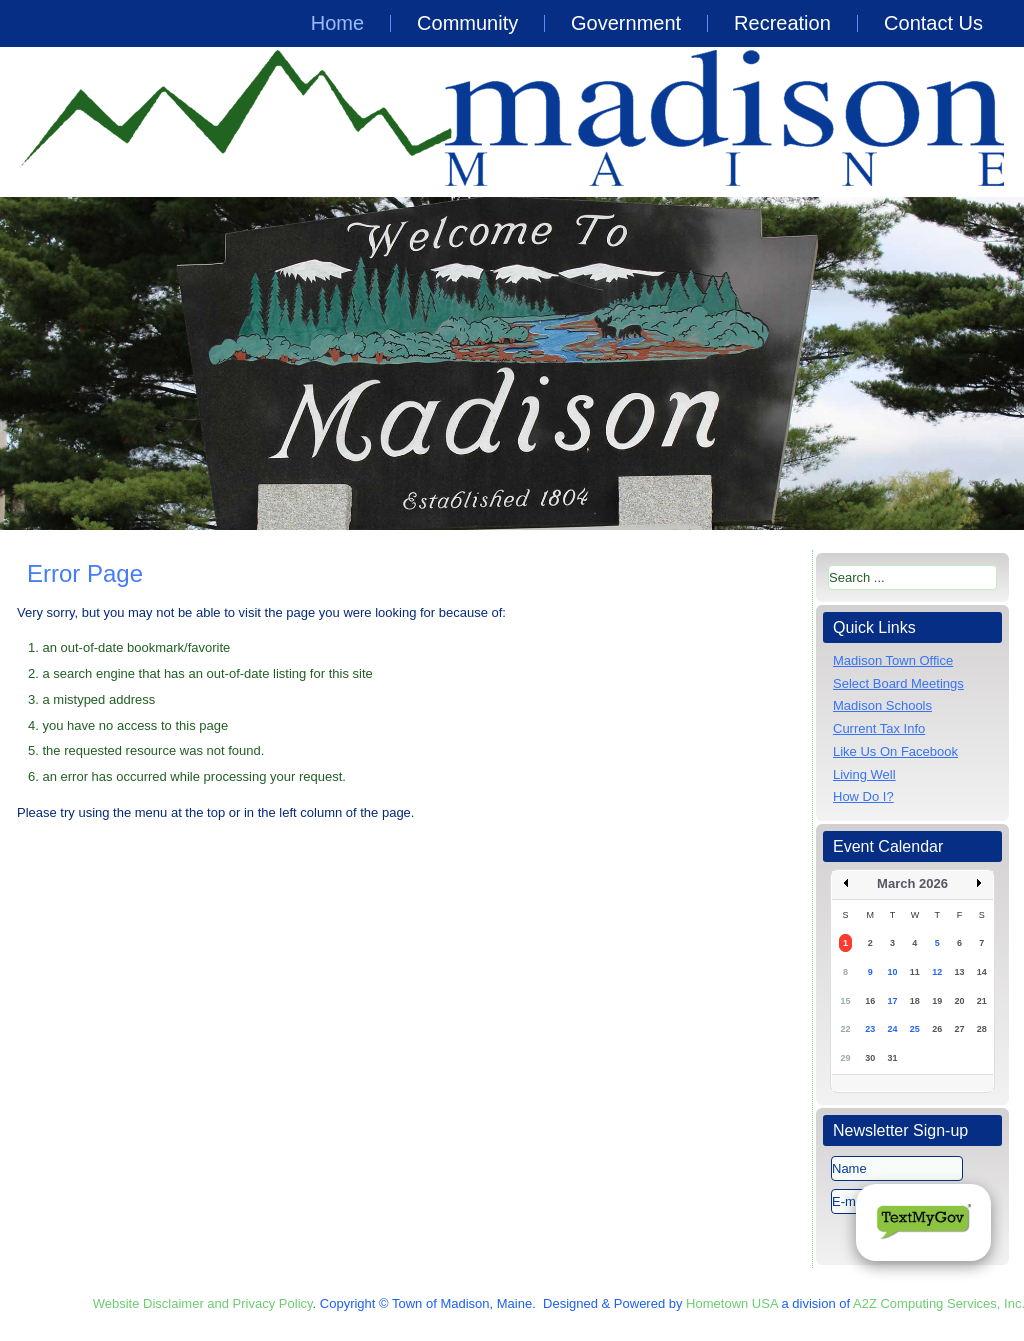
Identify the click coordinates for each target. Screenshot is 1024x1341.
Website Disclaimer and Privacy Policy (203, 1303)
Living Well (864, 774)
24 (893, 1029)
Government (626, 23)
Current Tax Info (879, 728)
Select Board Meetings (898, 683)
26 (937, 1029)
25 (915, 1029)
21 (982, 1001)
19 (937, 1001)
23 (870, 1029)
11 (915, 972)
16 (870, 1001)
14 (982, 972)
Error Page (85, 573)
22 (846, 1029)
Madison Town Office (893, 660)
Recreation (782, 23)
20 (959, 1001)
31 (893, 1058)
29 (846, 1058)
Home (337, 23)
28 (982, 1029)
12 (937, 972)
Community (467, 23)
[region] (512, 363)
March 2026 (912, 883)
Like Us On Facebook (895, 751)
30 (870, 1058)
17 (893, 1001)
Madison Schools (882, 705)
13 (959, 972)
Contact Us (933, 23)
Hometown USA (732, 1303)
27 (959, 1029)
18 (915, 1001)
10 (893, 972)
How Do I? (863, 796)
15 (846, 1001)
